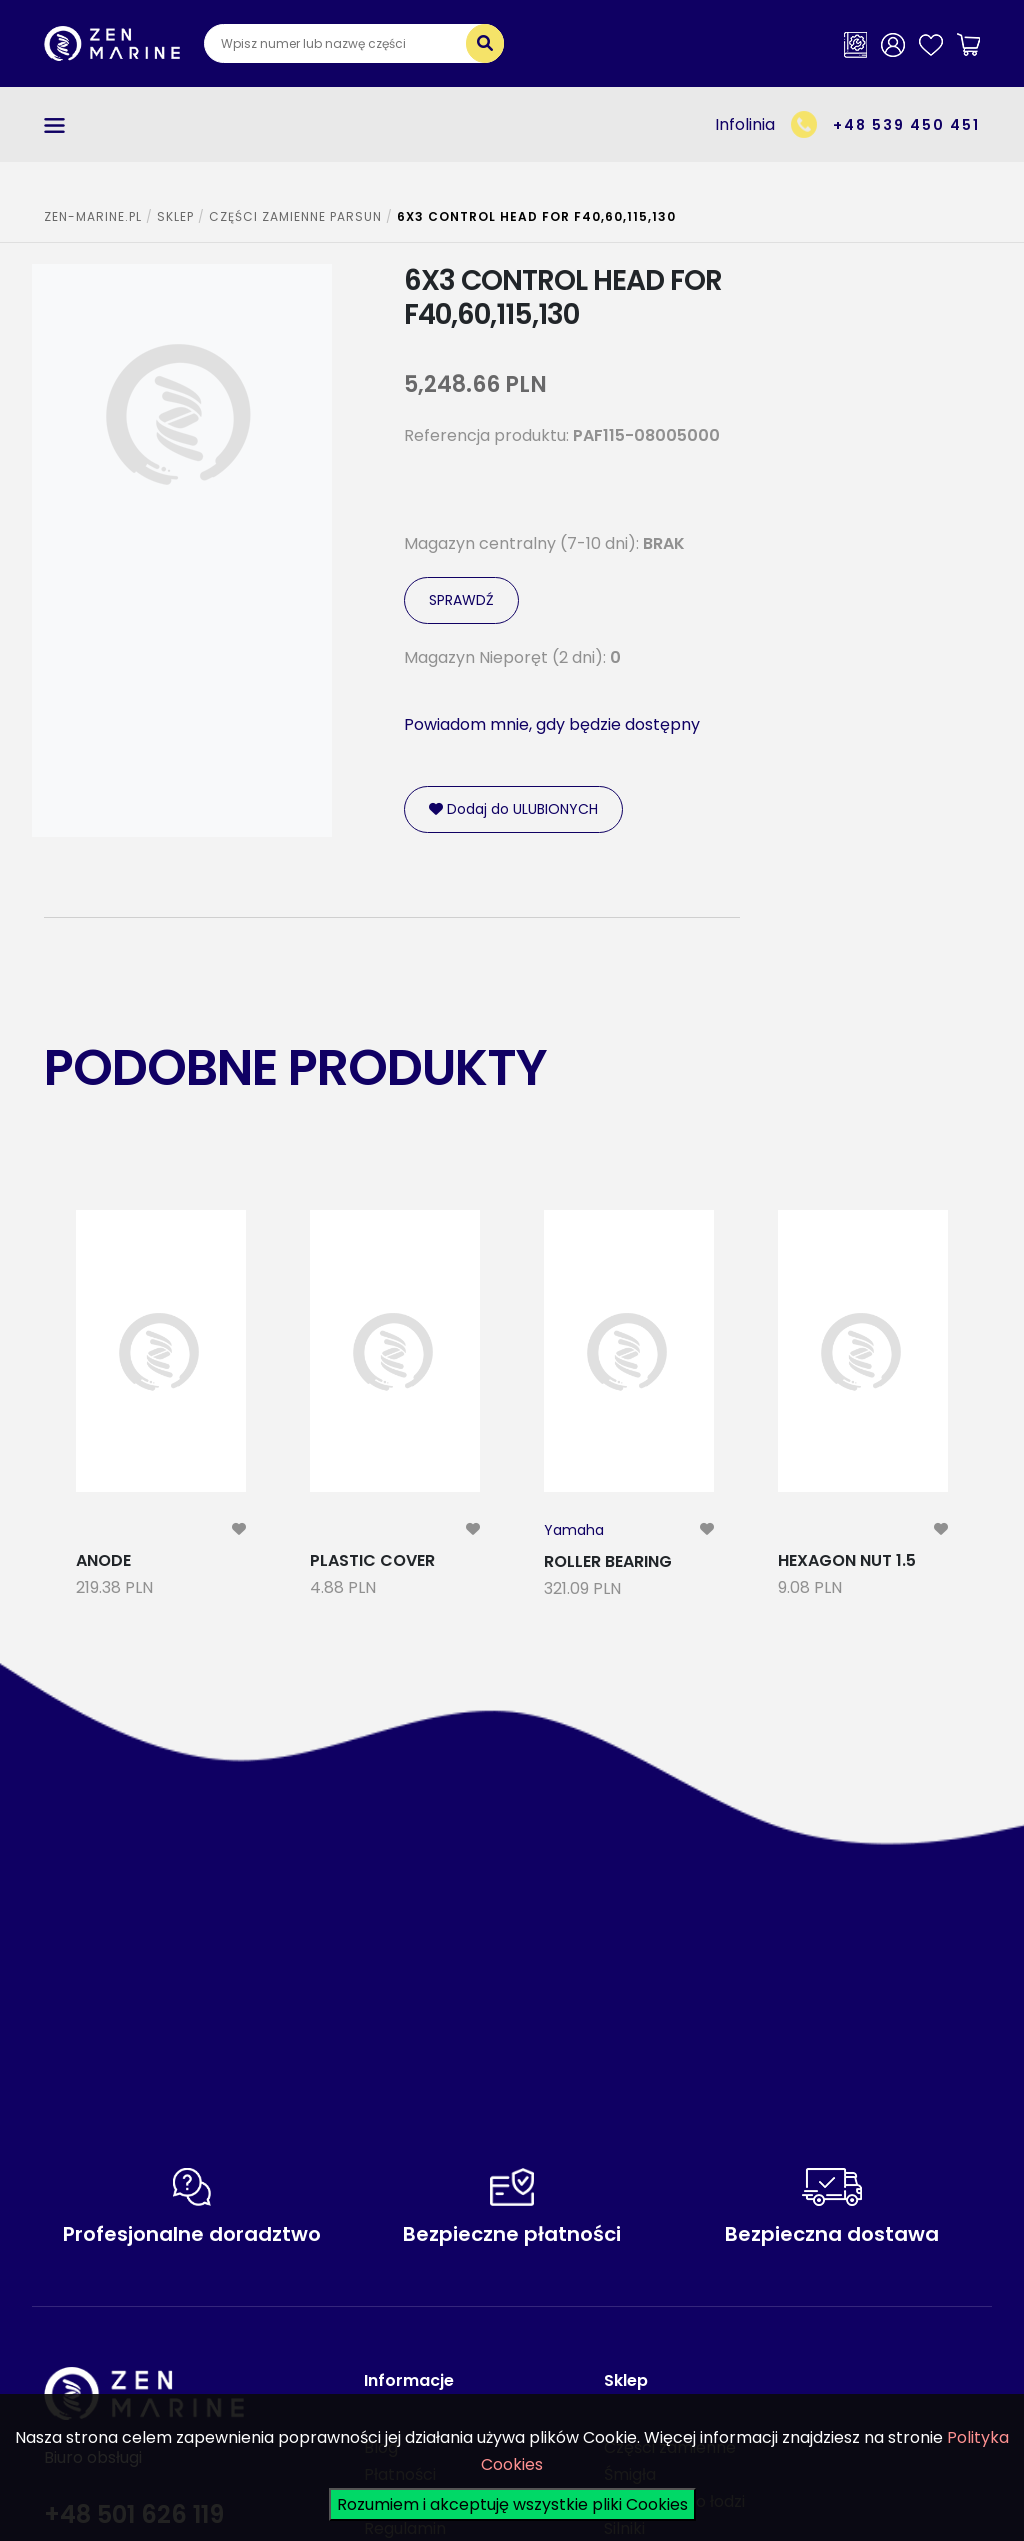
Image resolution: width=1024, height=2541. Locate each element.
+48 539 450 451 (906, 125)
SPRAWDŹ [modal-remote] (461, 600)
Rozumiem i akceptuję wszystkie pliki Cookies (512, 2504)
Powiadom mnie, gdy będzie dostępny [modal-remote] (552, 724)
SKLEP (175, 216)
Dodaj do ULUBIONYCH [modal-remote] (513, 809)
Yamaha (574, 1530)
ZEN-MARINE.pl (93, 216)
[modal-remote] (239, 1529)
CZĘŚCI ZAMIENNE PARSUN (295, 216)
